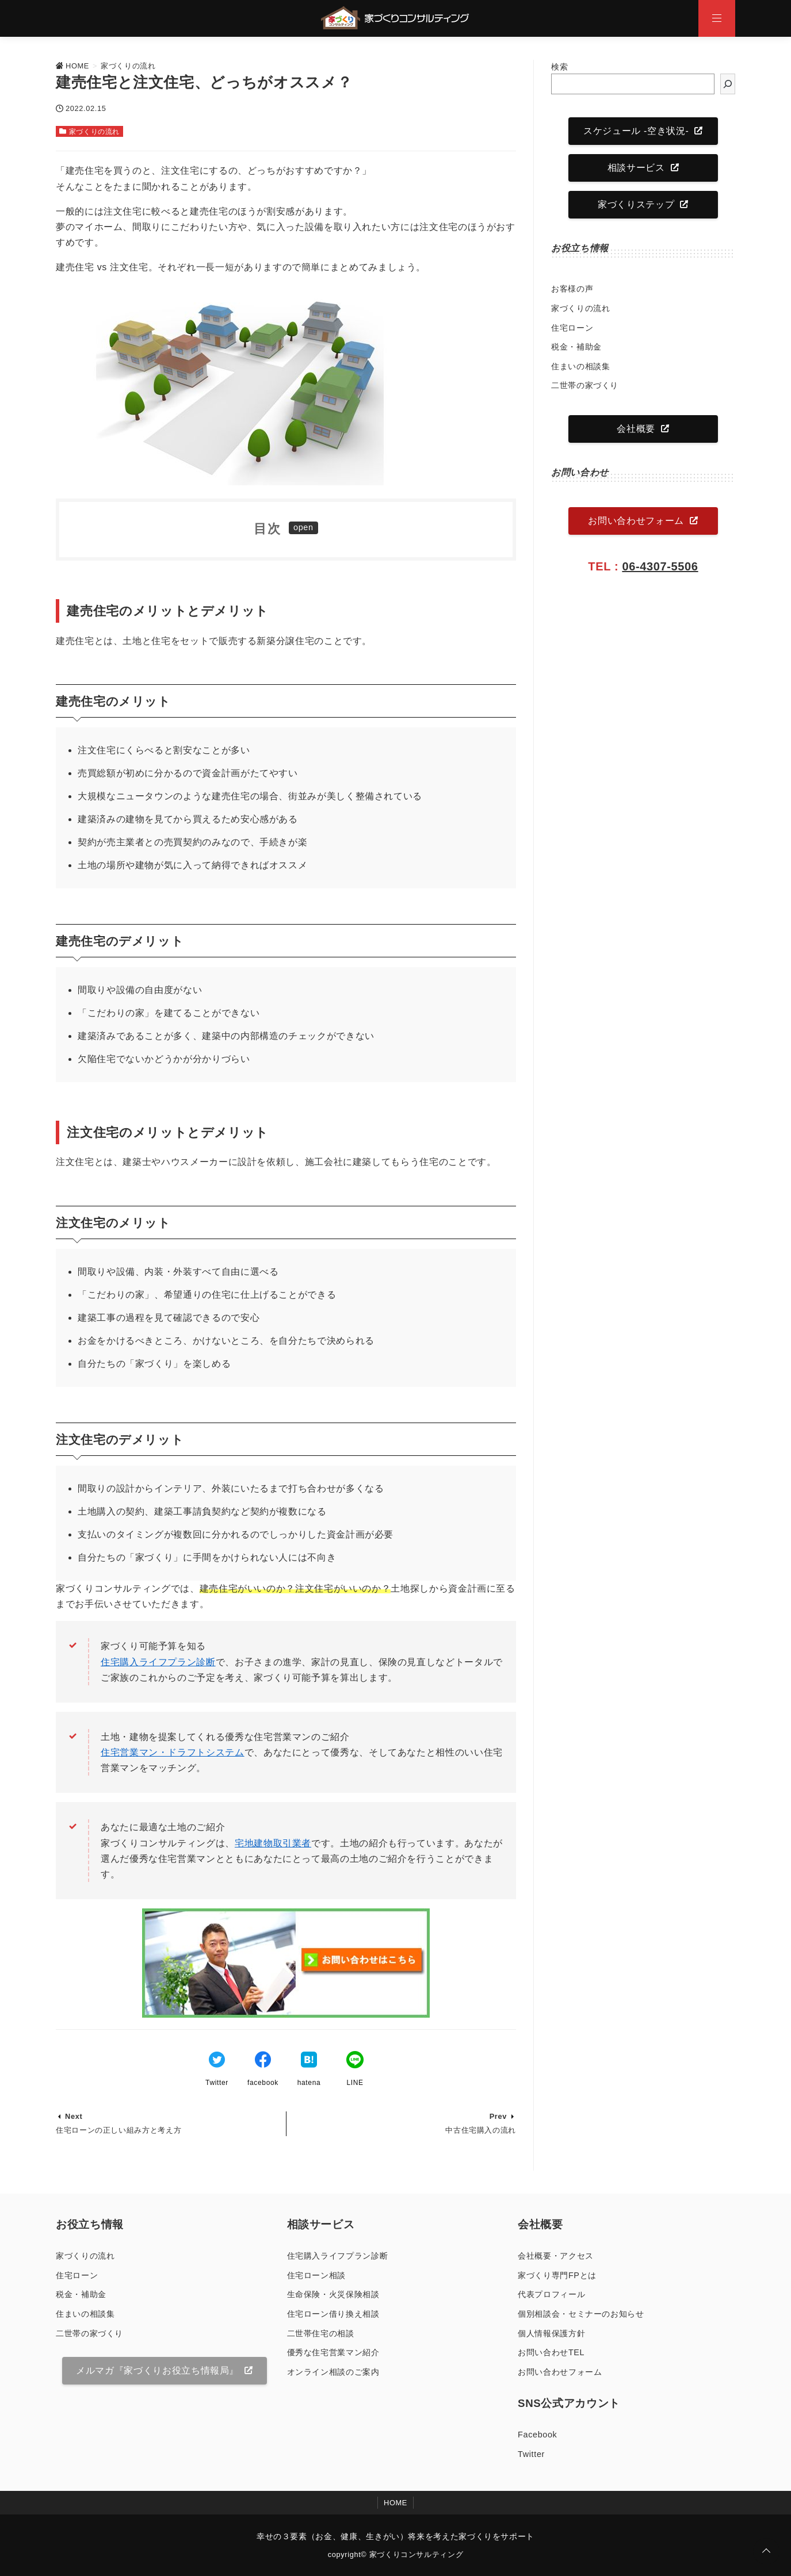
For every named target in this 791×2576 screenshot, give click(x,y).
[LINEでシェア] (355, 2061)
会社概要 (636, 429)
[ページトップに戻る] (766, 2551)
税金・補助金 (576, 346)
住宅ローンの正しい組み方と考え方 (118, 2130)
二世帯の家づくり (584, 385)
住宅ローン (572, 327)
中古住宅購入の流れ (480, 2130)
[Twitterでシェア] (216, 2061)
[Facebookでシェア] (263, 2061)
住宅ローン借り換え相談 (333, 2313)
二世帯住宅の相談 (320, 2333)
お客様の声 (572, 288)
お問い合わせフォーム (635, 521)
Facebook (537, 2434)
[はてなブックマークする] (309, 2061)
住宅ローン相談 (316, 2275)
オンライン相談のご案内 (333, 2371)
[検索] (727, 84)
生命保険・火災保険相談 (333, 2294)
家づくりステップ (636, 204)
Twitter (531, 2454)
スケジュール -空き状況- (636, 131)
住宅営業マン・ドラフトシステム (172, 1752)
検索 (559, 66)
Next (73, 2116)
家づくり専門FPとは (557, 2275)
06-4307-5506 (660, 566)
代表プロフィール (551, 2294)
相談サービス (636, 167)
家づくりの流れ (94, 132)
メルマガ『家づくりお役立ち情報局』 (157, 2370)
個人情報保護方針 (551, 2333)
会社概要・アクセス (556, 2255)
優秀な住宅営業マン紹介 (333, 2352)
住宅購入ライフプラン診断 (158, 1662)
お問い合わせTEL (551, 2352)
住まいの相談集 (580, 366)
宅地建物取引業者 (273, 1843)
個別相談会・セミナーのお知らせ (581, 2313)
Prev (498, 2116)
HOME (395, 2502)
